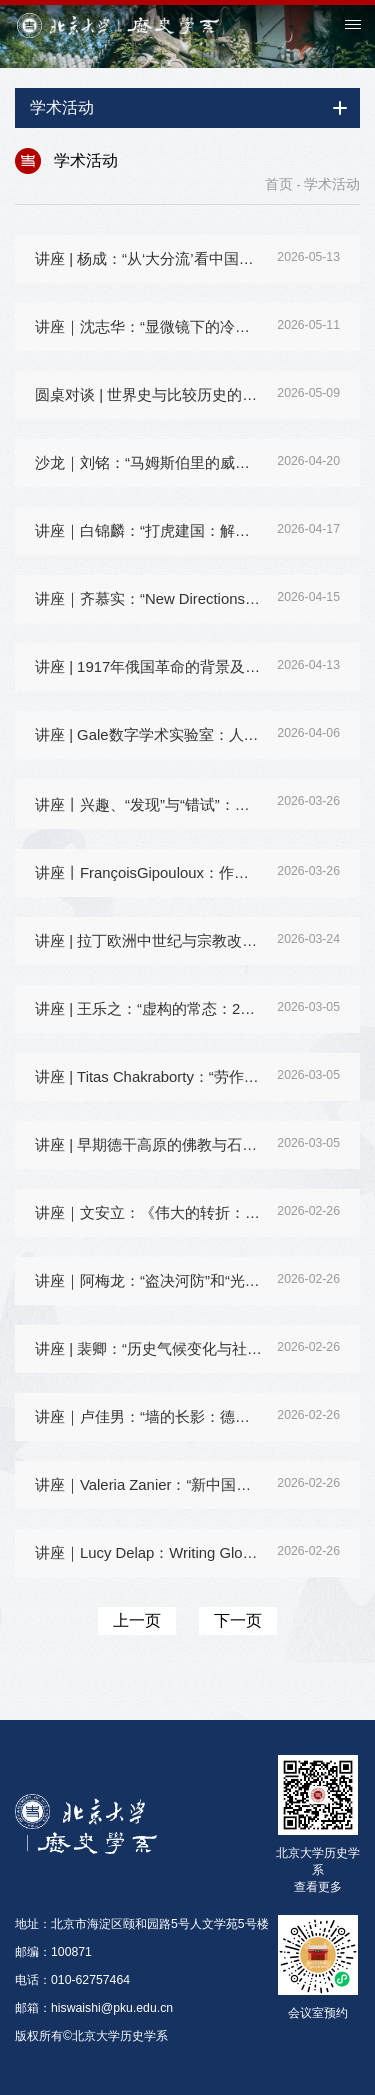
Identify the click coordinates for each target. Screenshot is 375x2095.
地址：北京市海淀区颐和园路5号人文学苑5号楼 (142, 1924)
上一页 (137, 1620)
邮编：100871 (53, 1952)
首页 (279, 184)
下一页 (238, 1620)
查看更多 (318, 1886)
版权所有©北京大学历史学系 (91, 2036)
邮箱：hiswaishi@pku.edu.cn (94, 2008)
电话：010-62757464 (72, 1980)
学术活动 (332, 184)
